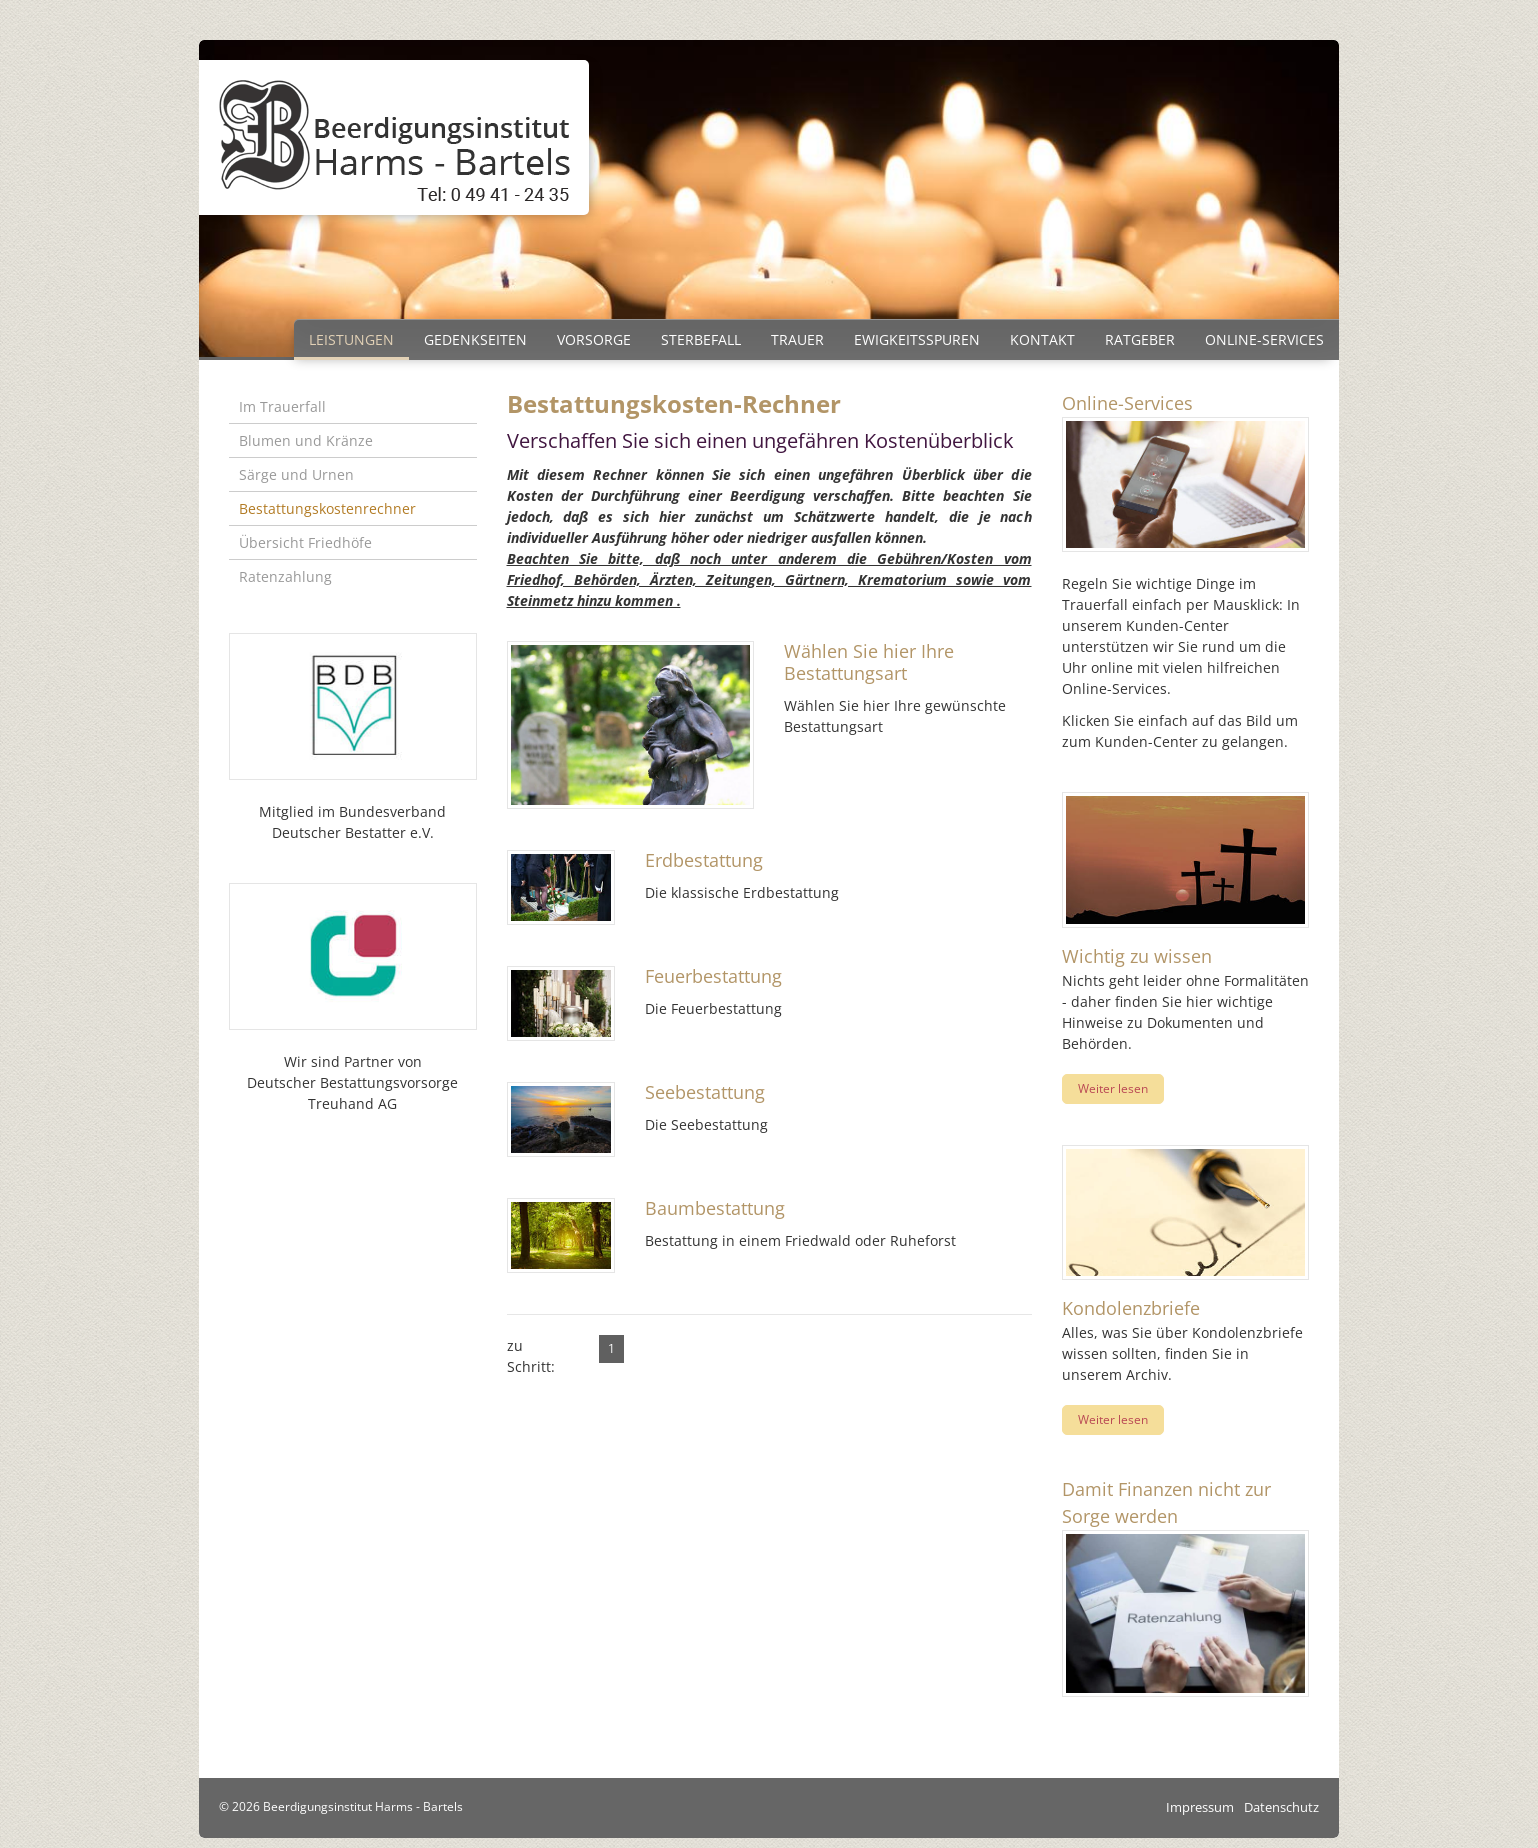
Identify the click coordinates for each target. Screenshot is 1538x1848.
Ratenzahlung (285, 576)
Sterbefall (701, 339)
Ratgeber (1140, 339)
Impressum (1200, 1807)
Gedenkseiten (475, 339)
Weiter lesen (1113, 1088)
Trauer (797, 339)
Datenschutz (1281, 1807)
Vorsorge (594, 339)
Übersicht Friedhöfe (305, 542)
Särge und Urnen (296, 474)
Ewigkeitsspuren (917, 339)
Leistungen (351, 339)
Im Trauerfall (282, 406)
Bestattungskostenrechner (327, 508)
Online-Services (1264, 339)
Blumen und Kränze (306, 440)
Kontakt (1042, 339)
